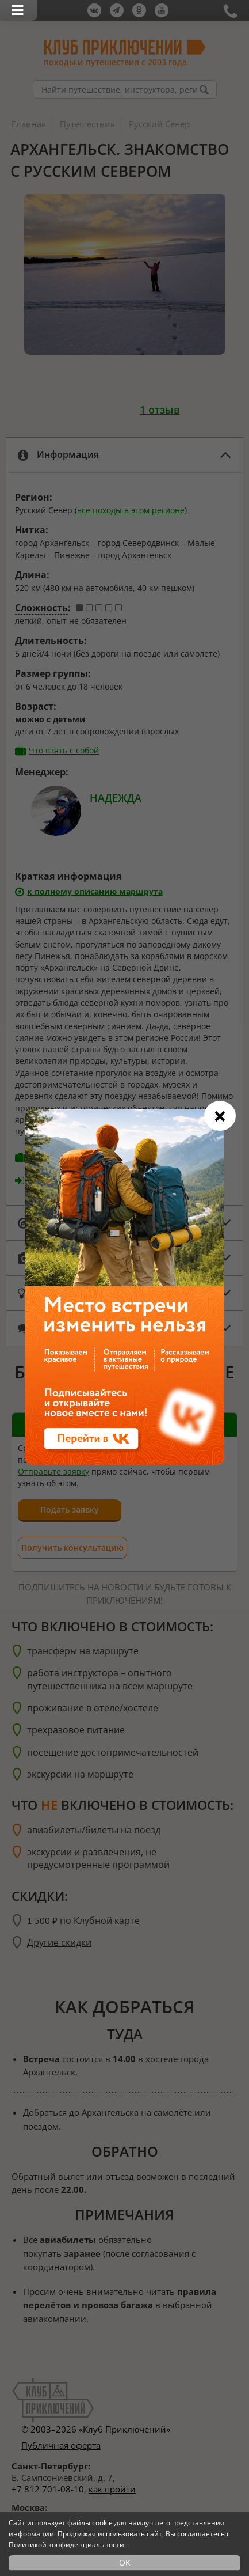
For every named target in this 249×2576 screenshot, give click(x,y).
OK (125, 2562)
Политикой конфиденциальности (66, 2545)
